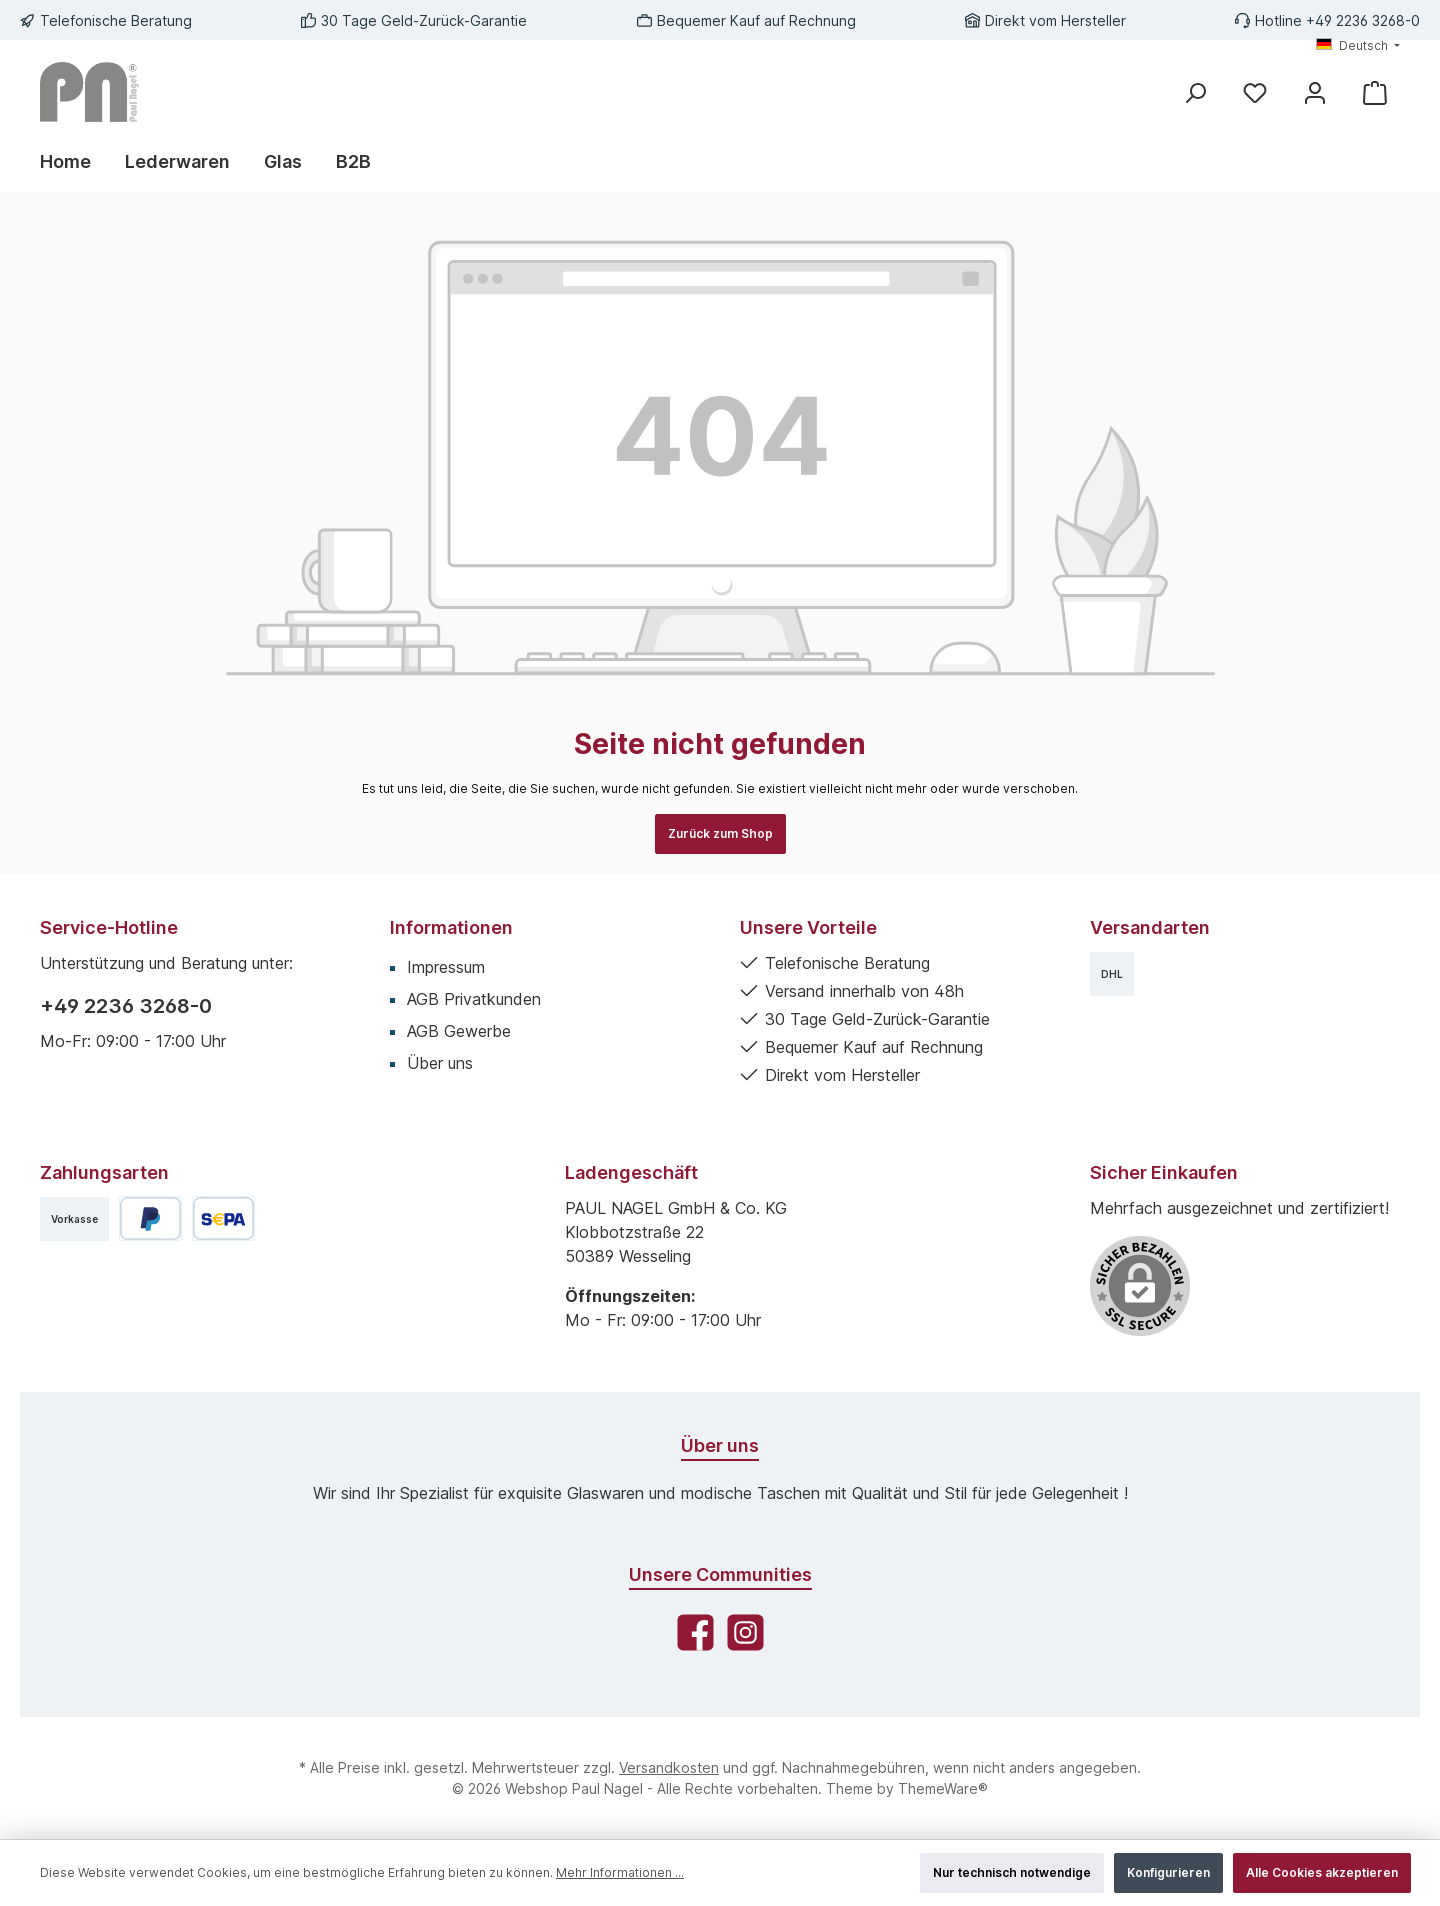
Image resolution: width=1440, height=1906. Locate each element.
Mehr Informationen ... (620, 1872)
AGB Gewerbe (459, 1031)
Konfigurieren (1168, 1872)
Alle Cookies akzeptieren (1322, 1872)
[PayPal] (150, 1218)
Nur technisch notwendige (1012, 1872)
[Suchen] (1195, 92)
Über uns (440, 1063)
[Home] (74, 162)
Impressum (446, 967)
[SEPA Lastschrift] (223, 1218)
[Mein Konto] (1315, 92)
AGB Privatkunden (474, 999)
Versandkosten (669, 1767)
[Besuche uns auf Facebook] (695, 1632)
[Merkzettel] (1255, 92)
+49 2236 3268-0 (126, 1006)
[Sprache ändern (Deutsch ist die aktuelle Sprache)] (1358, 46)
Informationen (451, 927)
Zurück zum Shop (720, 833)
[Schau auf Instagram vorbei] (745, 1632)
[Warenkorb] (1375, 92)
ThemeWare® (943, 1788)
